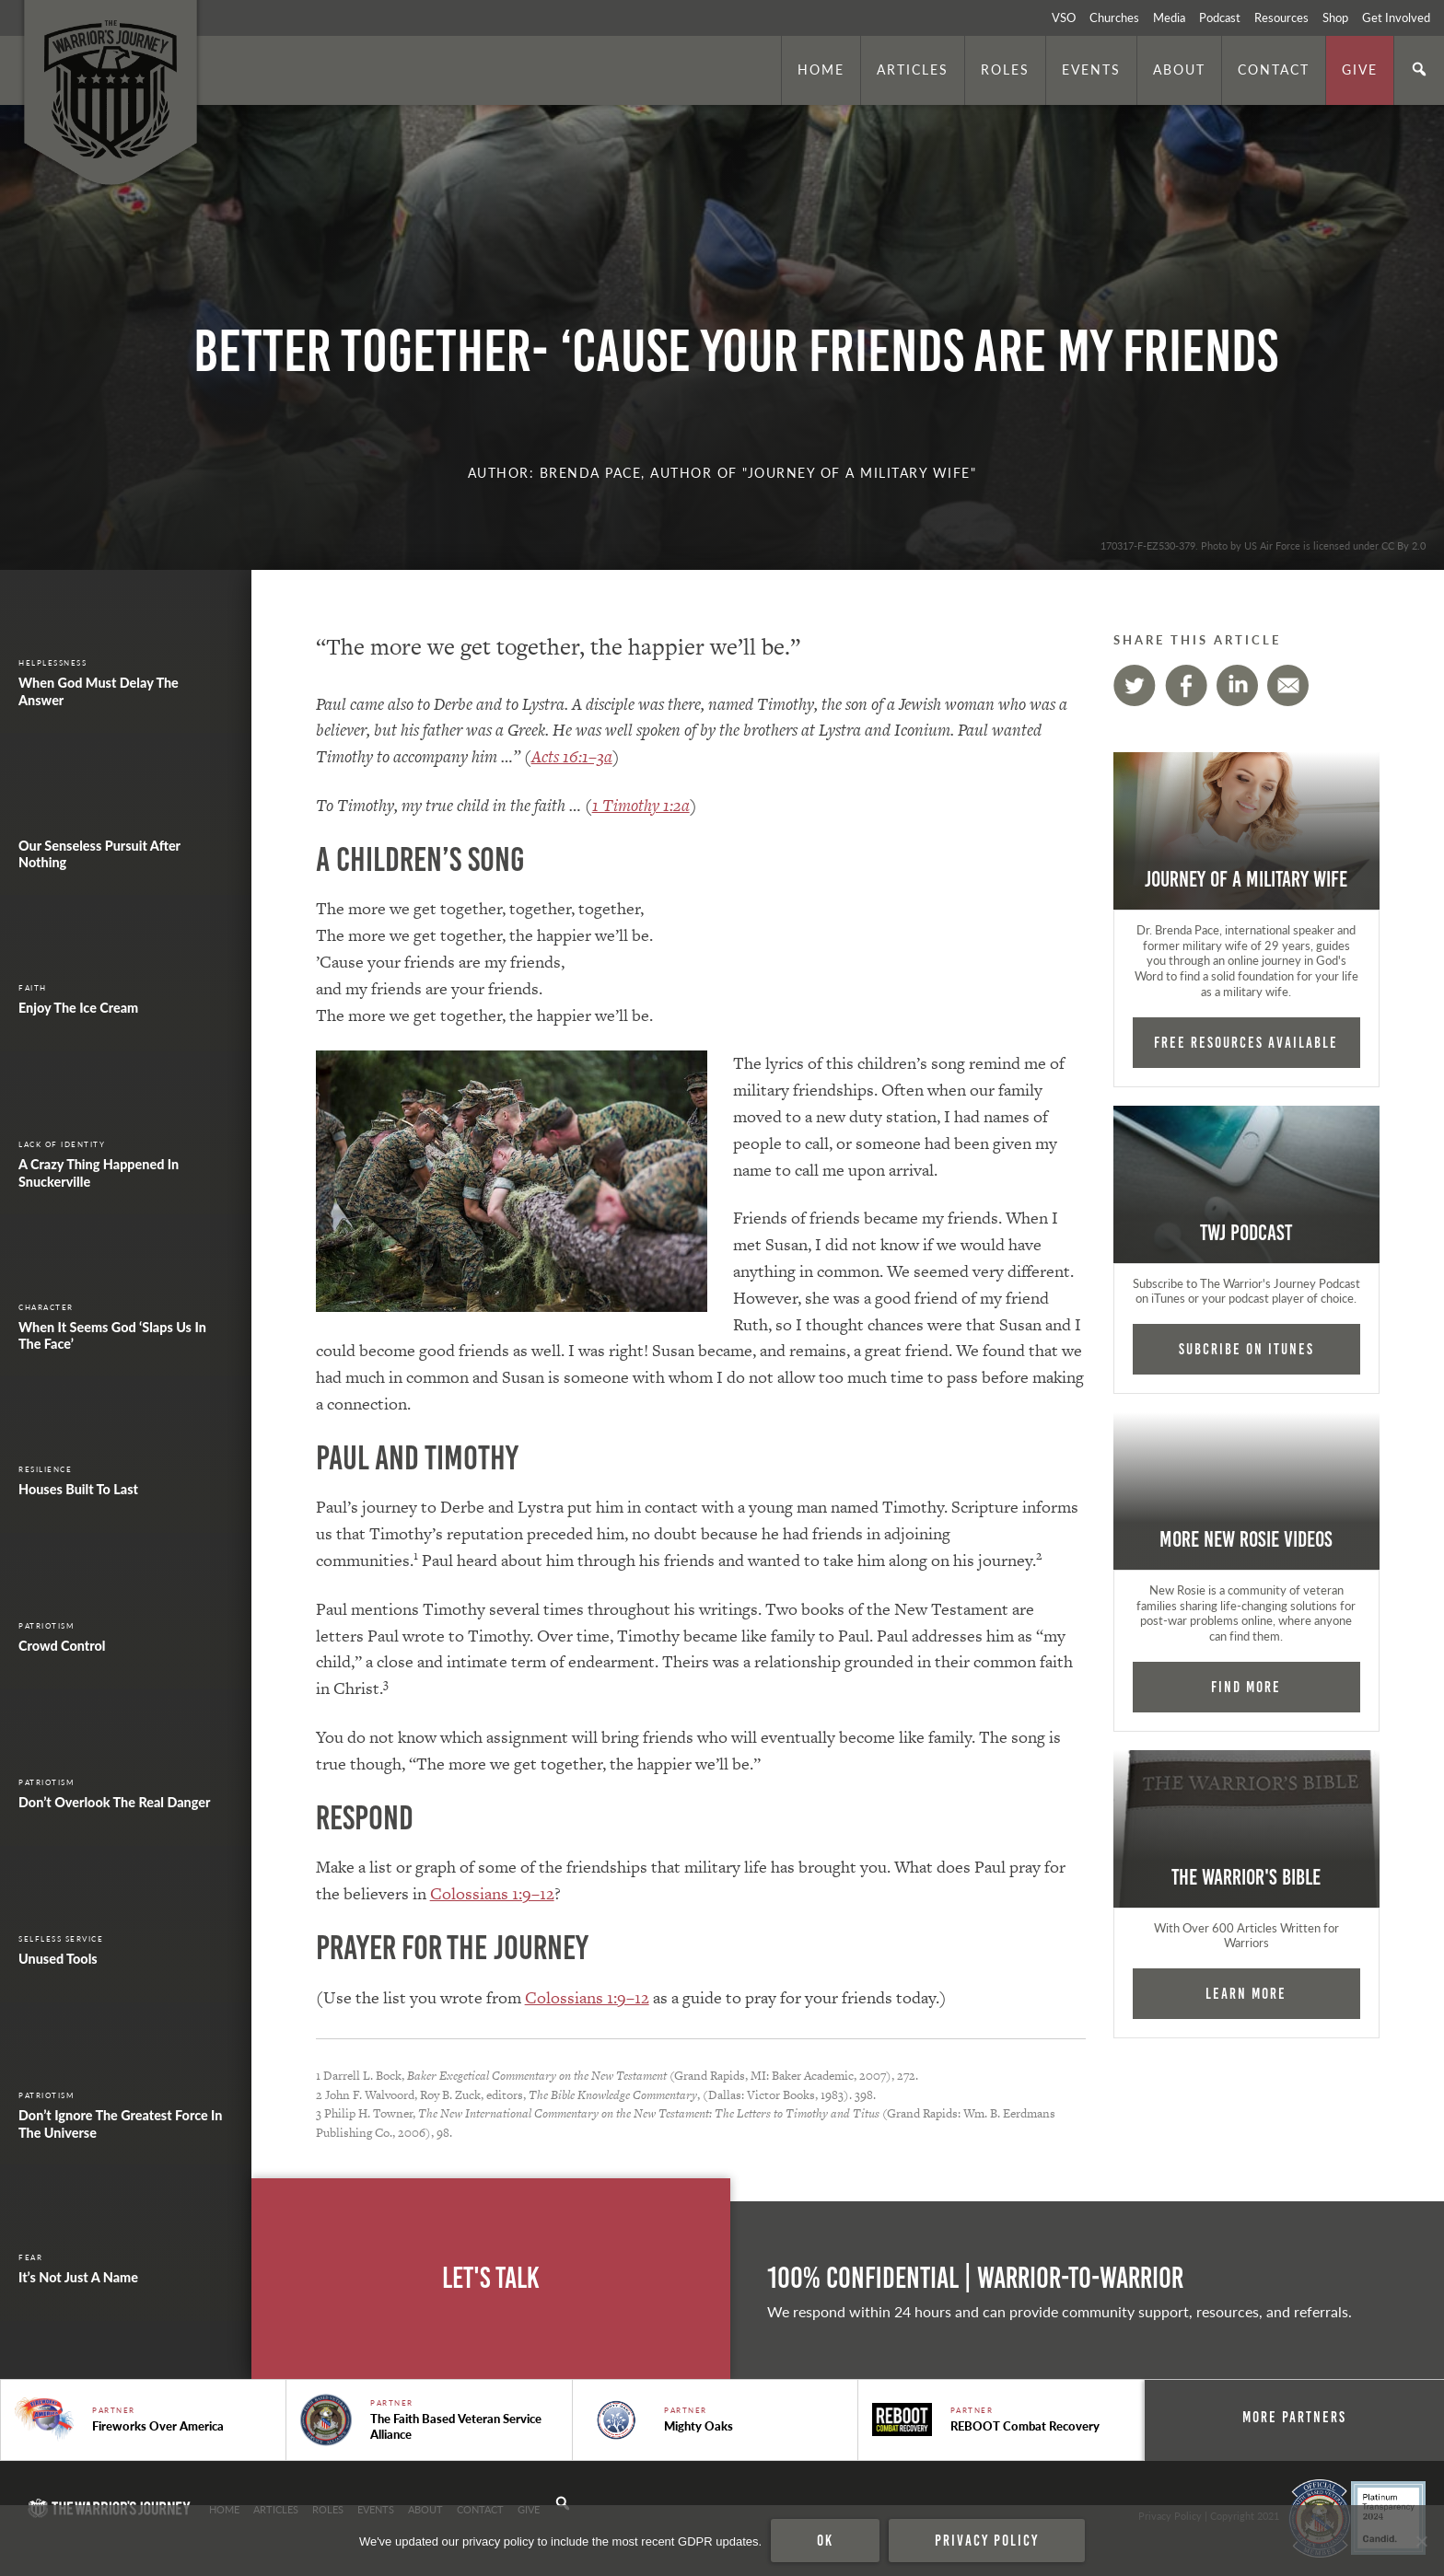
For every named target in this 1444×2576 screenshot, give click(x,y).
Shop (1335, 17)
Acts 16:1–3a (571, 756)
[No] (1421, 2541)
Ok (825, 2540)
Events (1091, 69)
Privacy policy (987, 2540)
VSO (1064, 17)
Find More (1246, 1686)
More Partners (1294, 2416)
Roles (1005, 69)
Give (1360, 69)
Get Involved (1396, 17)
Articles (913, 69)
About (1179, 69)
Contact (1274, 69)
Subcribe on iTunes (1246, 1348)
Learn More (1246, 1993)
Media (1169, 17)
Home (821, 69)
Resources (1281, 17)
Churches (1114, 17)
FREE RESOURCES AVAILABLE (1246, 1042)
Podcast (1219, 17)
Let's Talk (491, 2278)
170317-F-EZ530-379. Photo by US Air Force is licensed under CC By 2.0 (1263, 545)
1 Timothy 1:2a (641, 805)
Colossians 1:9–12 (492, 1893)
